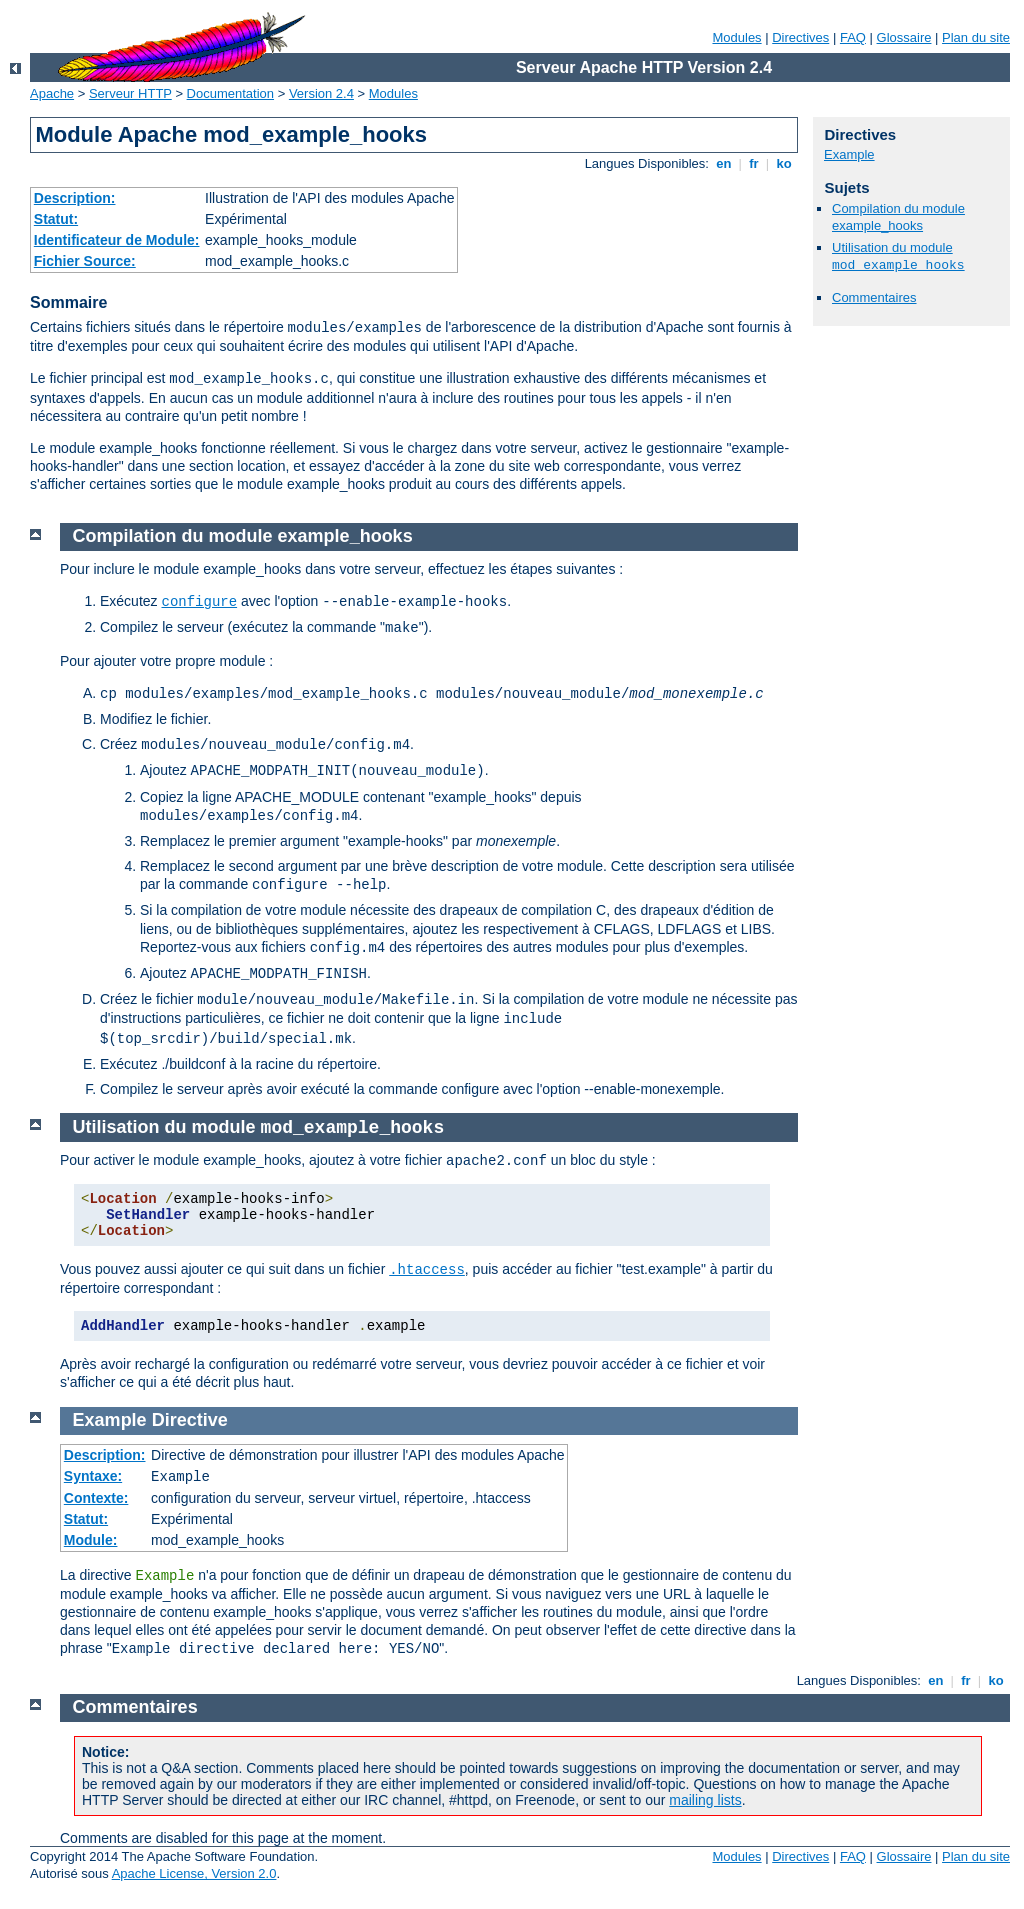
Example (849, 154)
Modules (736, 37)
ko (784, 163)
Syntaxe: (93, 1476)
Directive (190, 1420)
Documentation (230, 93)
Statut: (56, 219)
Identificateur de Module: (117, 240)
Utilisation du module (259, 1127)
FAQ (853, 37)
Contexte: (96, 1498)
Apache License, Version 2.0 (194, 1873)
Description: (75, 198)
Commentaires (874, 297)
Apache (52, 93)
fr (754, 163)
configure (199, 602)
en (724, 163)
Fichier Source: (85, 261)
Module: (91, 1540)
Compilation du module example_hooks (898, 217)
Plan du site (976, 37)
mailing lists (705, 1800)
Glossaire (904, 37)
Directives (800, 37)
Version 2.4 (321, 93)
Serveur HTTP (130, 93)
